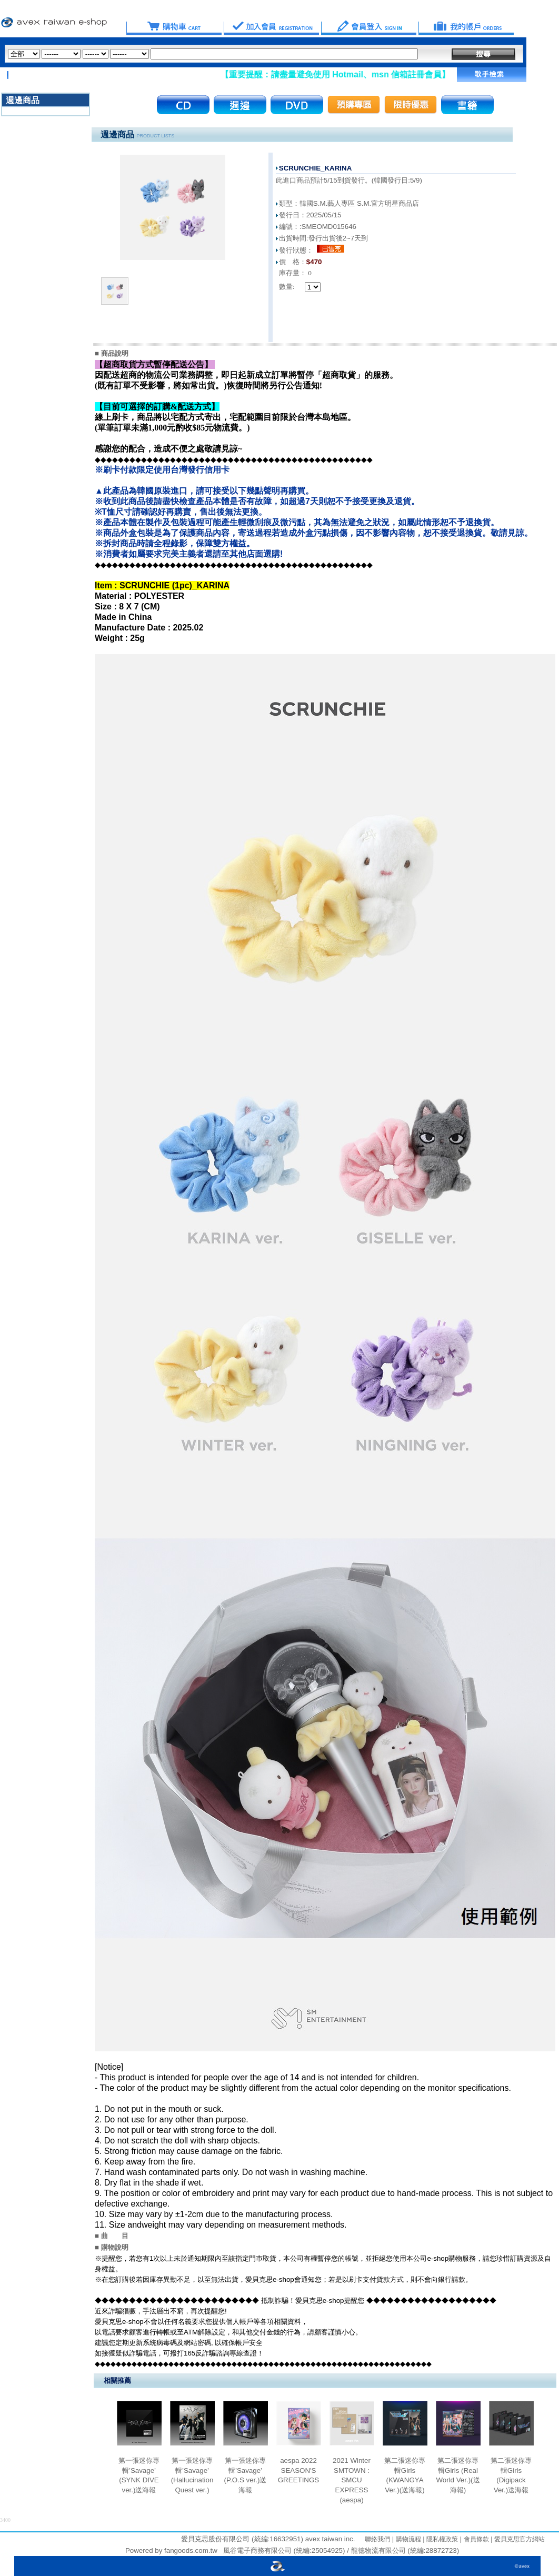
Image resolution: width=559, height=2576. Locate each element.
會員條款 (475, 2539)
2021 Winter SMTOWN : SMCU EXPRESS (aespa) (352, 2480)
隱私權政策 (441, 2539)
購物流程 (407, 2539)
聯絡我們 (377, 2539)
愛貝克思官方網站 (519, 2539)
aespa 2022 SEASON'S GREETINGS (299, 2470)
